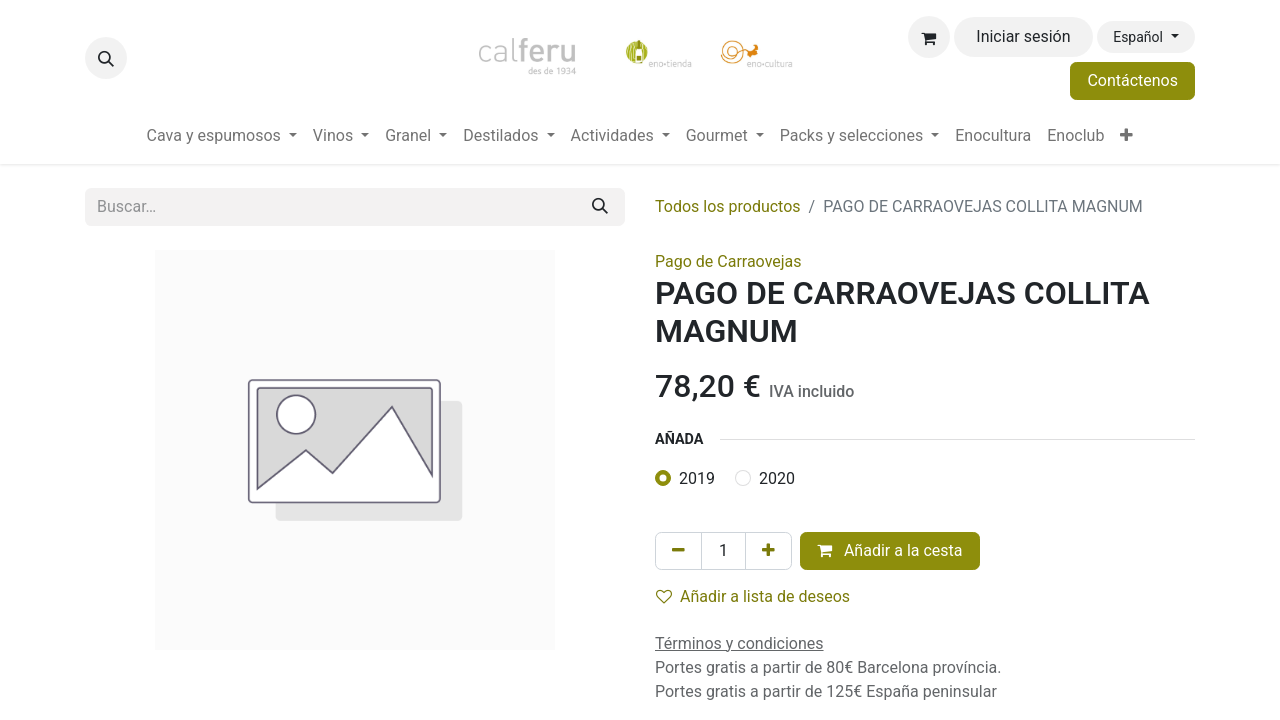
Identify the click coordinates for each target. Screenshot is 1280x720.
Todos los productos (728, 206)
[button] (106, 58)
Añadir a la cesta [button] (890, 550)
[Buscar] (600, 207)
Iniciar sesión (1023, 36)
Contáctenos (1132, 80)
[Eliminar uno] (678, 551)
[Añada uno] (768, 551)
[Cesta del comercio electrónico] (929, 37)
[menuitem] (222, 136)
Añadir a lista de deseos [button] (753, 596)
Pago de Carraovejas (728, 261)
